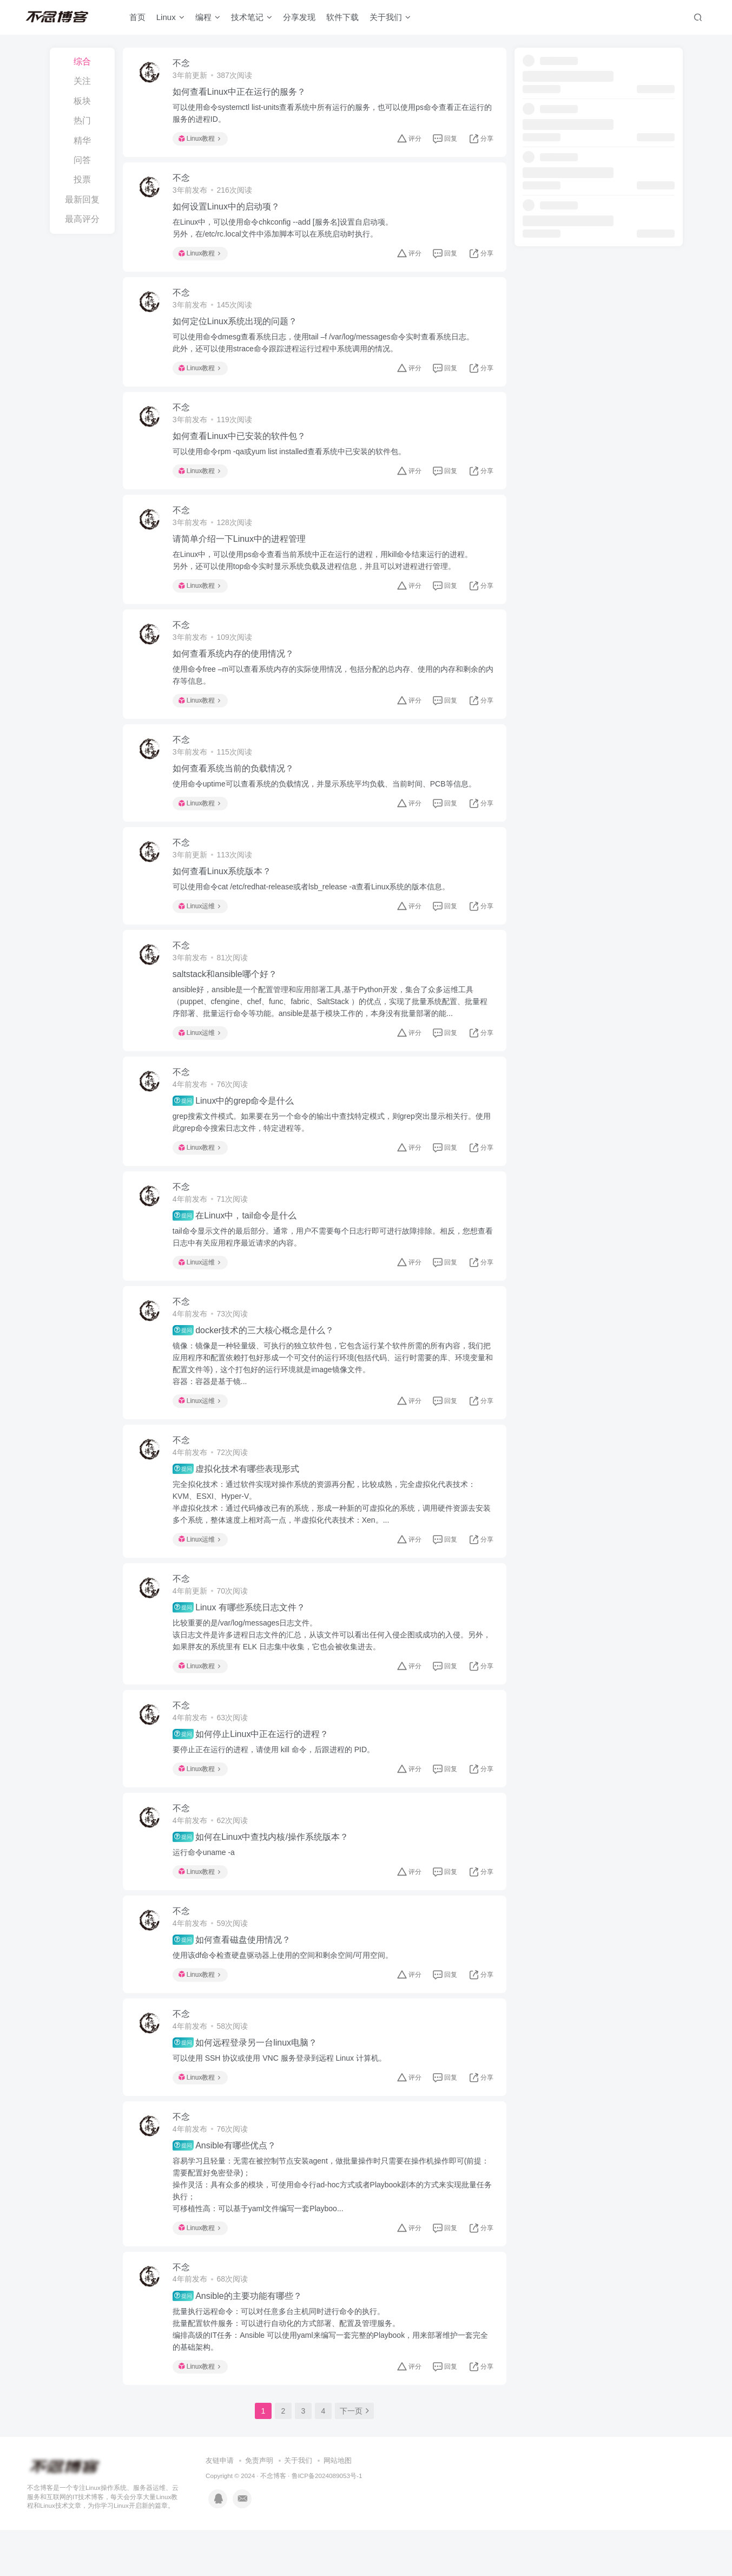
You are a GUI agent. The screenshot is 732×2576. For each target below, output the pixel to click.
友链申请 (220, 2507)
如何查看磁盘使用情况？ (234, 1978)
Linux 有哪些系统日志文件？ (241, 1638)
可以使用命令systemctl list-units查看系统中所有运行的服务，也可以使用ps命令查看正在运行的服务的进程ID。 (330, 114)
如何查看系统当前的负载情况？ (235, 783)
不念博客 (273, 2521)
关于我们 (391, 18)
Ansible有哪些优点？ (226, 2188)
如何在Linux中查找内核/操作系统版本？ (263, 1873)
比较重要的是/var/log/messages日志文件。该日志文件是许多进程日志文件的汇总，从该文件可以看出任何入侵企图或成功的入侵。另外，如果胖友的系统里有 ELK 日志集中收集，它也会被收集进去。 (326, 1665)
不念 (183, 64)
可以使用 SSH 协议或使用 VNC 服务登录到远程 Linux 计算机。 (281, 2098)
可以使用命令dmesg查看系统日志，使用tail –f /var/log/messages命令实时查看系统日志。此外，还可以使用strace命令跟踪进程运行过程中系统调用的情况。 (325, 348)
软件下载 (344, 18)
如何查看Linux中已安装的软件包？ (241, 444)
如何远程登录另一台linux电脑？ (247, 2083)
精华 (82, 140)
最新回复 (82, 199)
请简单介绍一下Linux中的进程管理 (241, 549)
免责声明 (259, 2507)
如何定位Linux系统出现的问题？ (237, 327)
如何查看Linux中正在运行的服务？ (241, 92)
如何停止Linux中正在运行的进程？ (253, 1767)
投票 (82, 179)
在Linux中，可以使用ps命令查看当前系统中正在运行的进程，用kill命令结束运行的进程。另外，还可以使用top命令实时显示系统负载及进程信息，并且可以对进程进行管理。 (325, 570)
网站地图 (338, 2507)
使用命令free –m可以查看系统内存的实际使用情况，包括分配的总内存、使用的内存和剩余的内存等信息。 (331, 687)
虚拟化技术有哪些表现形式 (238, 1498)
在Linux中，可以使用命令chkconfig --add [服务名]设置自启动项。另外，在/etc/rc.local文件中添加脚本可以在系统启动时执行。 (285, 231)
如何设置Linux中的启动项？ (228, 209)
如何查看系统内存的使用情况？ (235, 666)
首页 (139, 18)
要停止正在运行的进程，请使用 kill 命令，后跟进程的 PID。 (276, 1783)
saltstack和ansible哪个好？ (227, 993)
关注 (82, 81)
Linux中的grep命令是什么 (235, 1123)
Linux (172, 18)
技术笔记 (253, 18)
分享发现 (301, 18)
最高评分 (82, 219)
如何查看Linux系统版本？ (224, 888)
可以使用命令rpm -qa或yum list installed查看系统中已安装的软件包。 (291, 459)
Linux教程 (202, 139)
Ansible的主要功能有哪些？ (239, 2341)
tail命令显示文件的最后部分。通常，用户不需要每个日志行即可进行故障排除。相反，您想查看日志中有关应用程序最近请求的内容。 (331, 1261)
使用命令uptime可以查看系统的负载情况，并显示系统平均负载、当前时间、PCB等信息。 (326, 799)
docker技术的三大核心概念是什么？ (255, 1357)
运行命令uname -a (206, 1888)
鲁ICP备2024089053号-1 (327, 2521)
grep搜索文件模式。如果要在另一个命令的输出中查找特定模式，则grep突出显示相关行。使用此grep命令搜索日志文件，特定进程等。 (330, 1143)
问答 (82, 160)
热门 (82, 120)
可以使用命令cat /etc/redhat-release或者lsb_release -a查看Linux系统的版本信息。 (313, 904)
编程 (209, 18)
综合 (82, 61)
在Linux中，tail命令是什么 (237, 1239)
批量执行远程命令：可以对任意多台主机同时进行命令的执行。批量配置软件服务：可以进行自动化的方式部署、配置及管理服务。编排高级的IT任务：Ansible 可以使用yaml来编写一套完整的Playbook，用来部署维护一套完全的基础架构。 (332, 2374)
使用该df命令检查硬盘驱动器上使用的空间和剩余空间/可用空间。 (285, 1993)
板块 (82, 101)
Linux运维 (202, 923)
